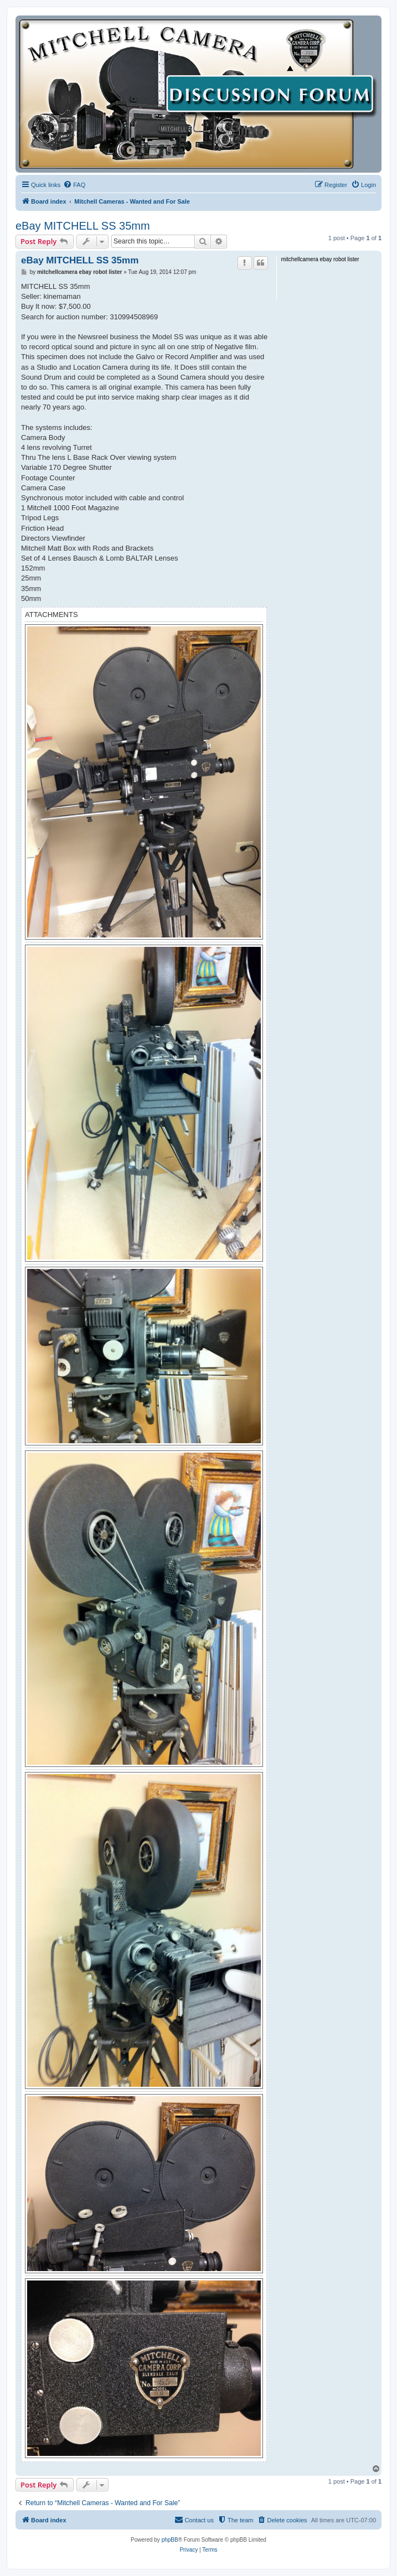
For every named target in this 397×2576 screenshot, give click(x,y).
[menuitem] (74, 184)
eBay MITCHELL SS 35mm (83, 226)
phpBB (170, 2540)
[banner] (198, 94)
